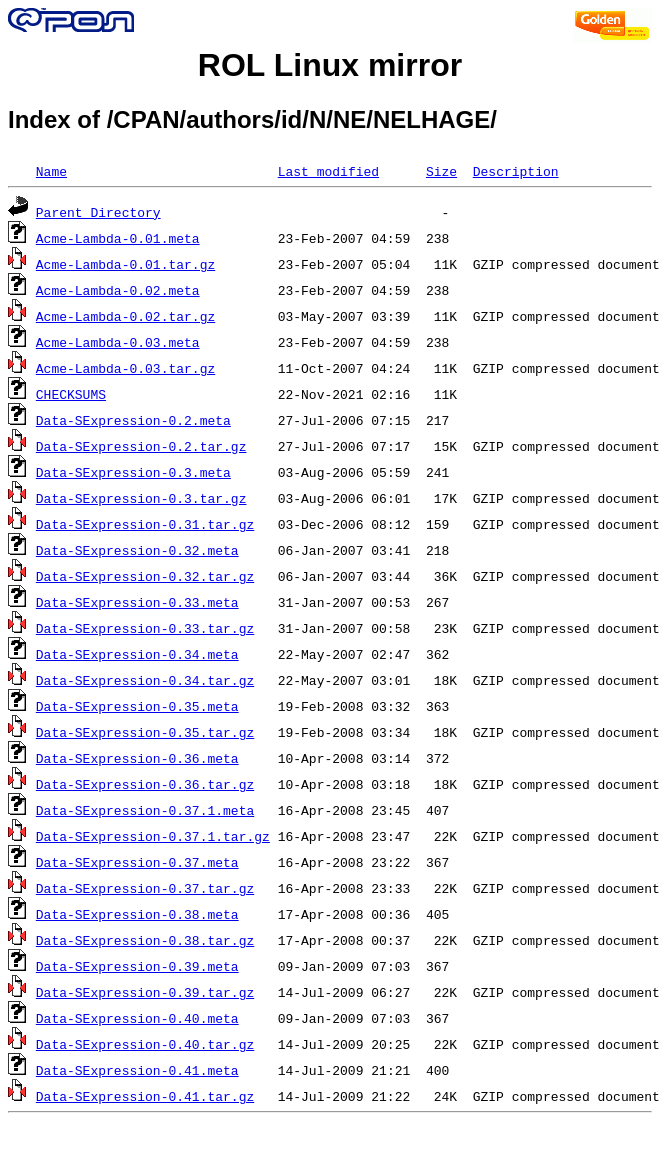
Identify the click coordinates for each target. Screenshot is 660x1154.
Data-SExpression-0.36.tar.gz (145, 784)
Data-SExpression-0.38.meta (137, 914)
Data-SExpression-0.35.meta (137, 706)
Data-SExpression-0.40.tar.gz (145, 1044)
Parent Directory (98, 212)
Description (516, 171)
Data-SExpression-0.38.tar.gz (145, 940)
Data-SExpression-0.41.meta (137, 1070)
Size (441, 171)
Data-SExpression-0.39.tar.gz (145, 992)
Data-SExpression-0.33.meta (137, 602)
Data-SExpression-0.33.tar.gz (145, 628)
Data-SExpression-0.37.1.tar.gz (153, 836)
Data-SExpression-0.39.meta (137, 966)
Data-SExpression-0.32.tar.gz (145, 576)
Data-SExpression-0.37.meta (137, 862)
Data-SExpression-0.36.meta (137, 758)
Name (51, 171)
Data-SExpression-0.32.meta (137, 550)
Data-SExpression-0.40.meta (137, 1018)
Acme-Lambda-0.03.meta (118, 342)
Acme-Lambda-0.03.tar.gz (125, 368)
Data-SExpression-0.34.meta (137, 654)
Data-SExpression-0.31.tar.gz (145, 524)
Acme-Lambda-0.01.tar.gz (125, 264)
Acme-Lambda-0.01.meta (118, 238)
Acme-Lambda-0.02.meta (118, 290)
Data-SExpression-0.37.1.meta (145, 810)
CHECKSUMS (71, 394)
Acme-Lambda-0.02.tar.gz (125, 316)
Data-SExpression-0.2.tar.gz (141, 446)
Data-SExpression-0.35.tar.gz (145, 732)
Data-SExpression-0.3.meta (133, 472)
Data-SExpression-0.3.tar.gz (141, 498)
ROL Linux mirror (330, 65)
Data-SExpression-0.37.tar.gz (145, 888)
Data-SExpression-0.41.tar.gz (145, 1096)
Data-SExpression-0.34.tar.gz (145, 680)
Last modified (328, 171)
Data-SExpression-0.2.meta (133, 420)
